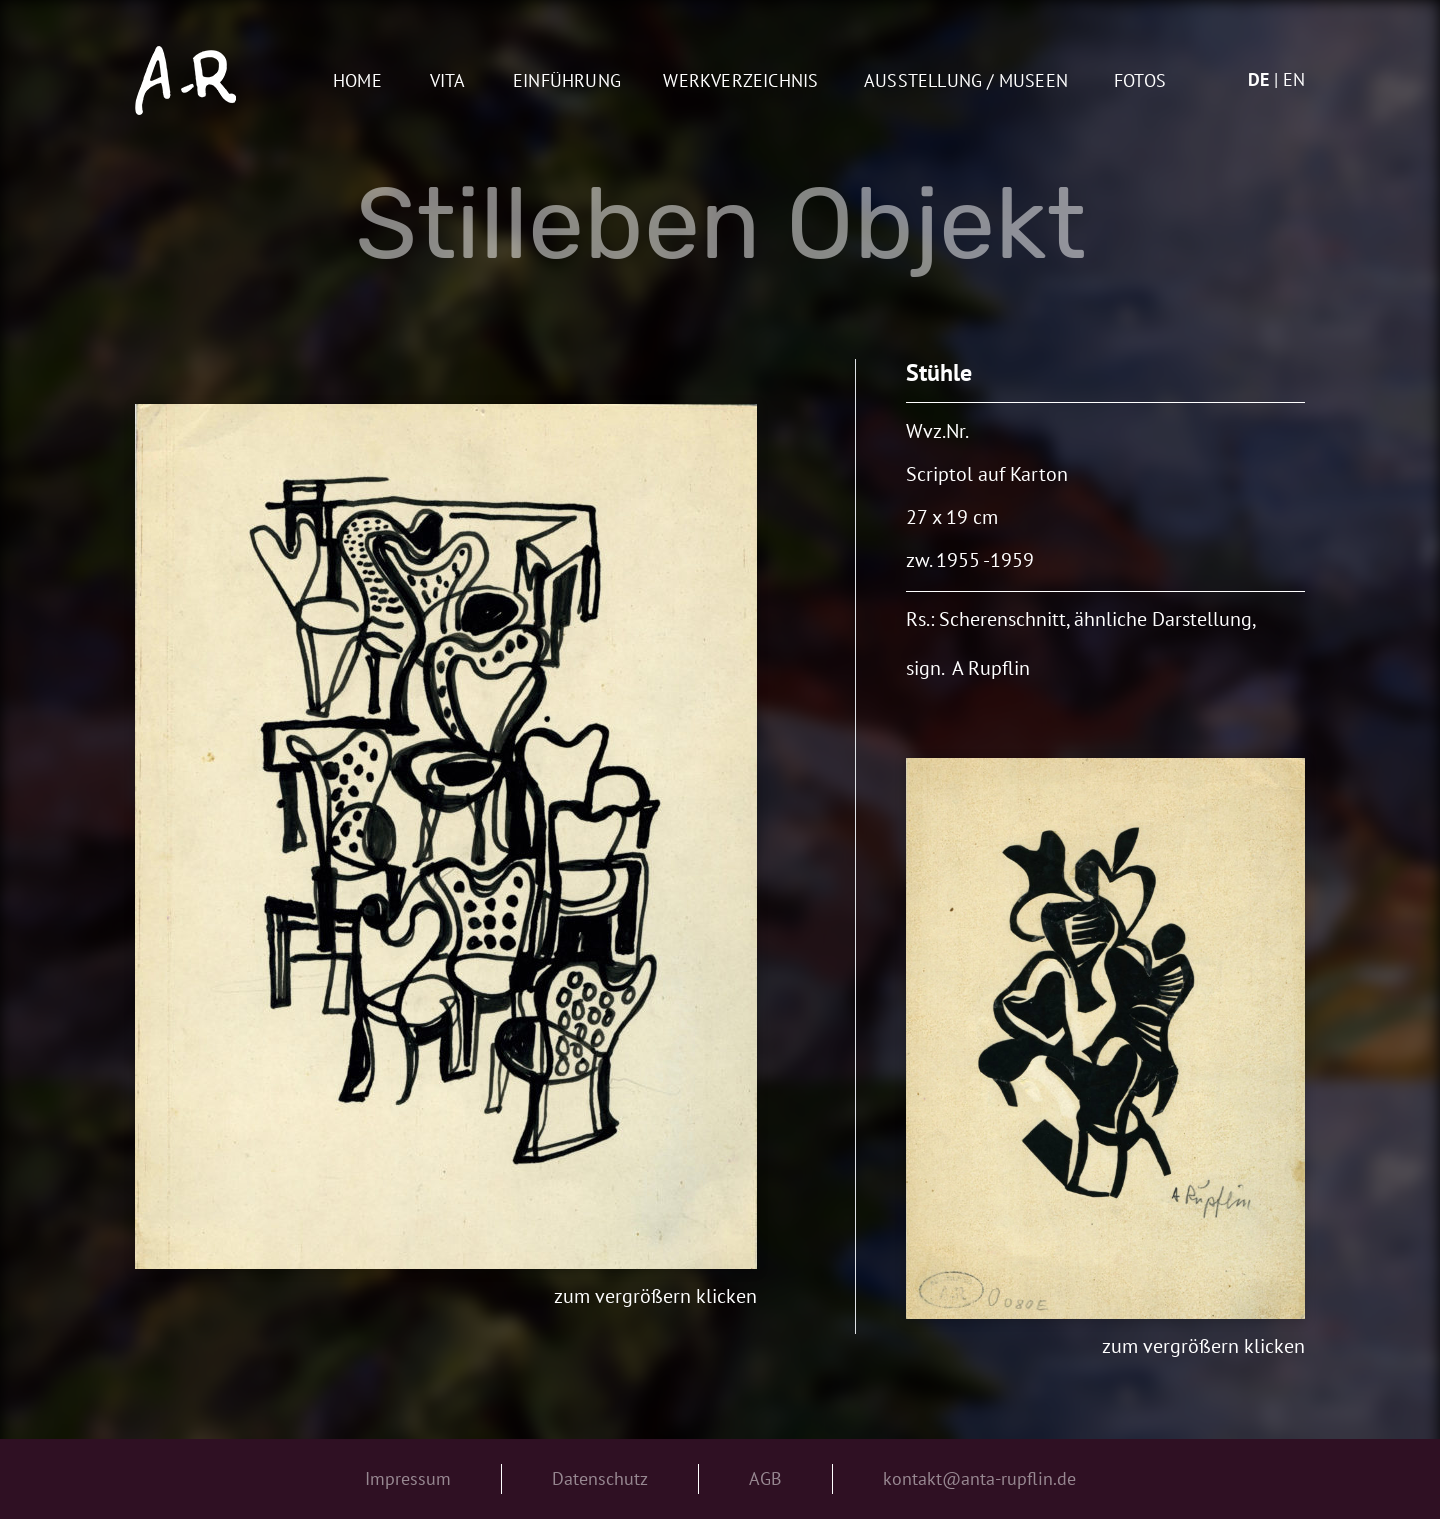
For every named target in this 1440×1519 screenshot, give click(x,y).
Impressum (408, 1478)
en (1294, 79)
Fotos (1140, 81)
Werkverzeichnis (740, 81)
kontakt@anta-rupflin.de (979, 1478)
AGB (765, 1478)
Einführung (567, 81)
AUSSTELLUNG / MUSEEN (966, 81)
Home (357, 81)
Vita (448, 81)
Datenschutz (600, 1478)
